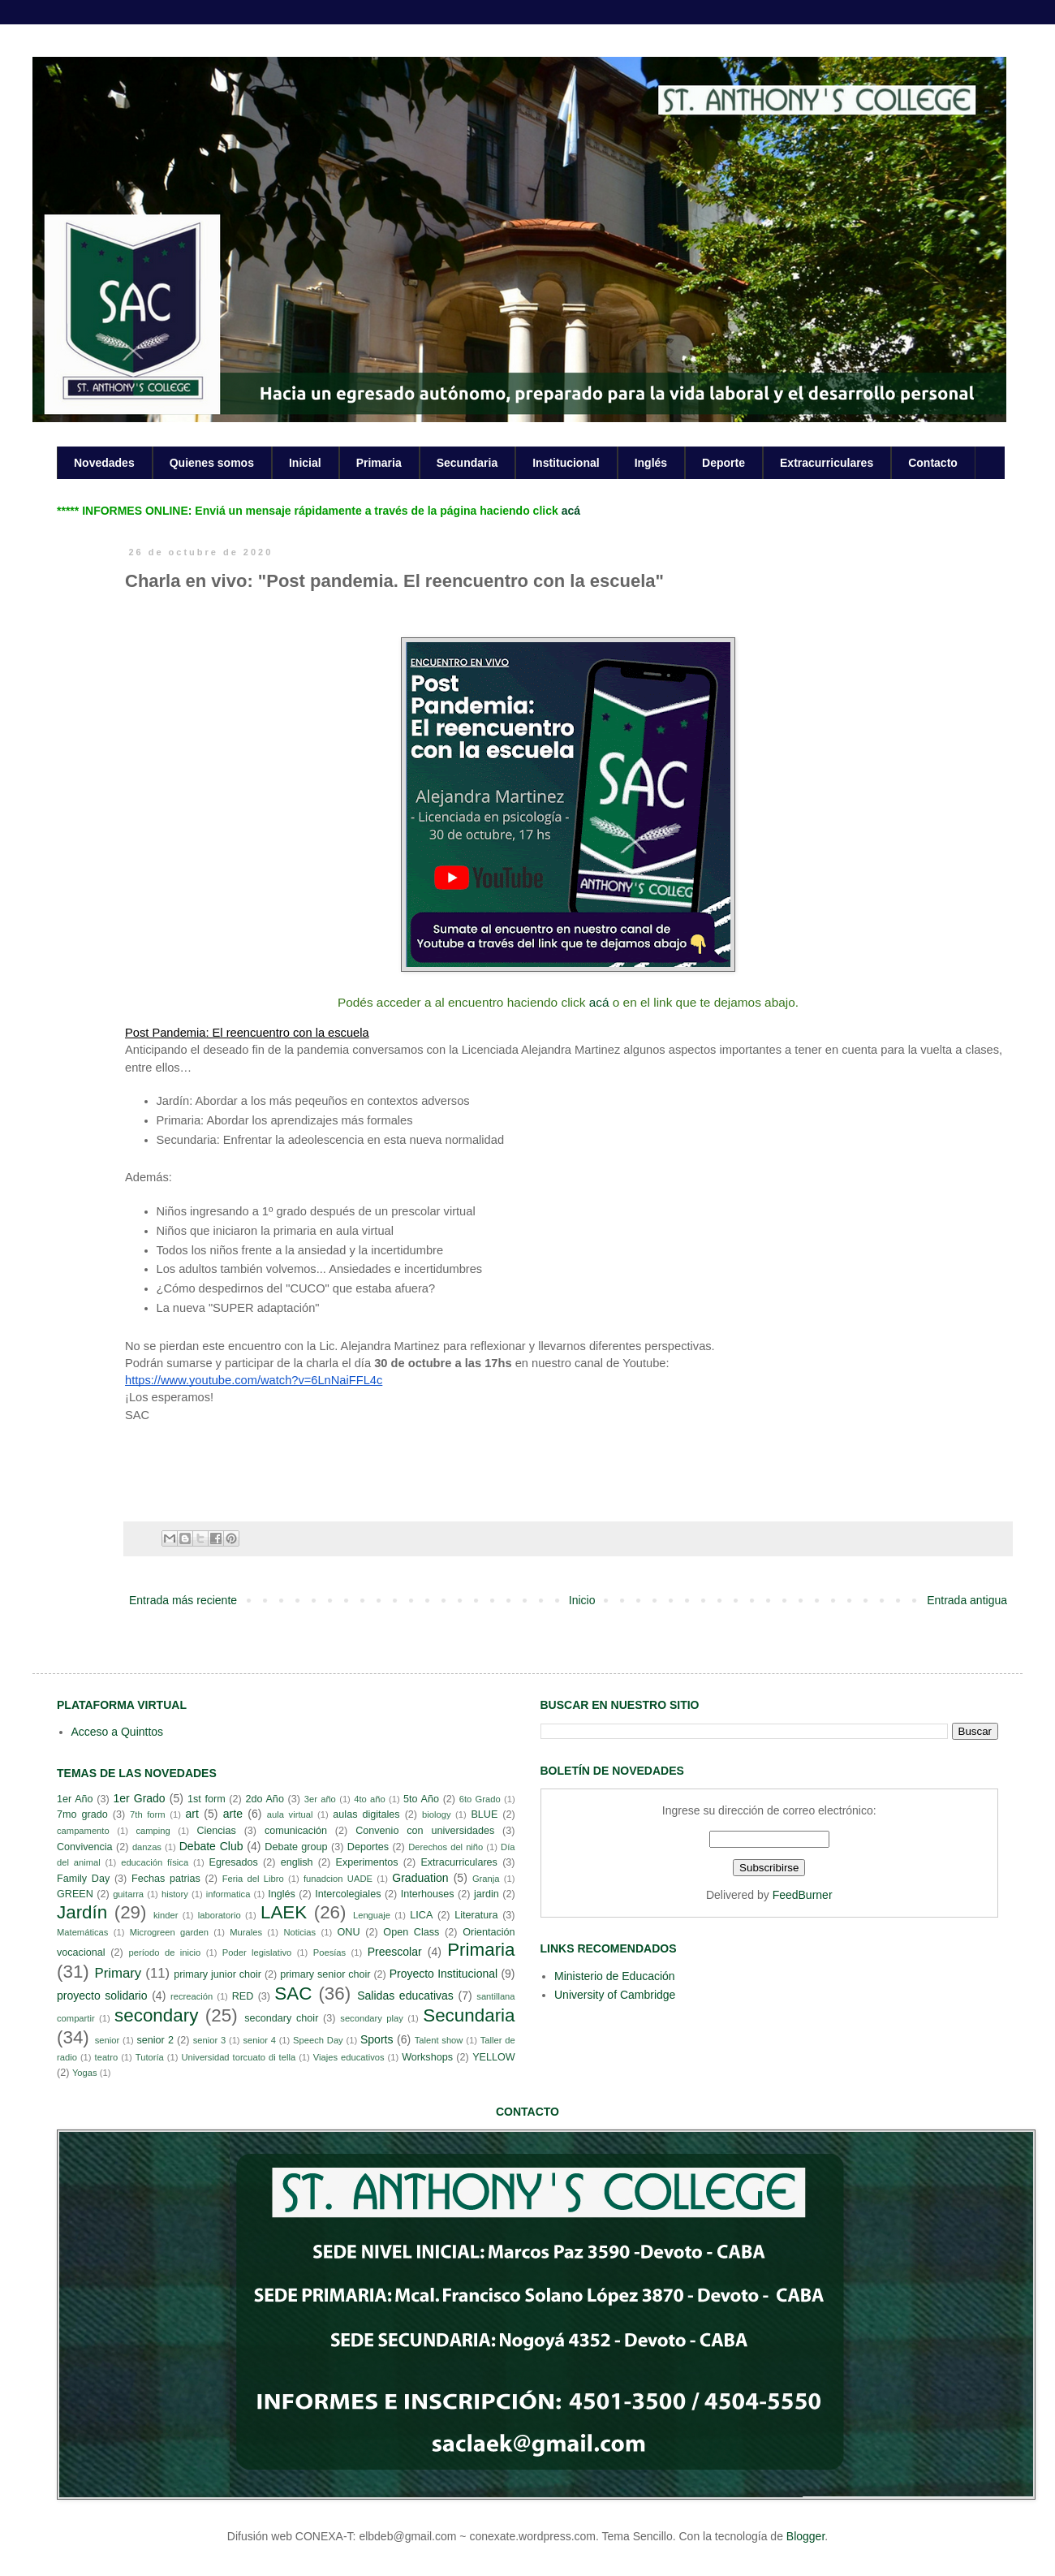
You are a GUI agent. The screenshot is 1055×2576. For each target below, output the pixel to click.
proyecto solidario (102, 1995)
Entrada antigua (967, 1600)
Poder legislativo (256, 1952)
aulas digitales (366, 1814)
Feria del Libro (253, 1878)
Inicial (305, 462)
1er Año (75, 1799)
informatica (228, 1894)
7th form (148, 1814)
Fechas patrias (165, 1878)
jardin (486, 1894)
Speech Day (318, 2040)
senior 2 (154, 2040)
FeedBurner (803, 1894)
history (174, 1894)
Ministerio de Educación (614, 1976)
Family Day (83, 1878)
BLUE (484, 1814)
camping (153, 1831)
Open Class (411, 1932)
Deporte (723, 462)
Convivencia (85, 1847)
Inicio (582, 1600)
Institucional (565, 462)
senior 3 (209, 2040)
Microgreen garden (169, 1932)
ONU (349, 1932)
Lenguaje (371, 1915)
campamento (83, 1831)
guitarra (128, 1894)
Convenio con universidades (424, 1830)
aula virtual (290, 1814)
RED (243, 1996)
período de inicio (165, 1952)
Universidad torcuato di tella (239, 2057)
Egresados (233, 1862)
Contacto (933, 462)
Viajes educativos (349, 2057)
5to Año (421, 1799)
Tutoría (150, 2057)
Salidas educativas (405, 1995)
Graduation (420, 1877)
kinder (165, 1915)
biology (436, 1814)
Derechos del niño (445, 1847)
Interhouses (427, 1894)
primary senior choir (325, 1974)
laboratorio (219, 1915)
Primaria (379, 462)
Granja (486, 1878)
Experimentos (367, 1862)
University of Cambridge (614, 1994)
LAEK (284, 1912)
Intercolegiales (348, 1894)
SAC (293, 1993)
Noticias (299, 1932)
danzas (146, 1847)
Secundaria (467, 462)
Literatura (475, 1915)
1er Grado (139, 1798)
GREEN (75, 1894)
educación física (154, 1862)
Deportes (368, 1847)
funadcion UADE (338, 1878)
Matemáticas (82, 1932)
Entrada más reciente (183, 1600)
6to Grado (480, 1799)
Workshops (427, 2057)
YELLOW (493, 2057)
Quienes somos (212, 462)
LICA (421, 1915)
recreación (191, 1996)
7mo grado (82, 1814)
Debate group (296, 1847)
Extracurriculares (826, 462)
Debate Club (211, 1846)
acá (571, 510)
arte (233, 1813)
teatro (106, 2057)
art (192, 1813)
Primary (117, 1973)
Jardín (82, 1912)
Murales (246, 1932)
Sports (376, 2039)
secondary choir (281, 2018)
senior (107, 2040)
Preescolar (395, 1951)
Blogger (805, 2536)
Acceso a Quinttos (117, 1731)
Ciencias (215, 1830)
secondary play (371, 2018)
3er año (320, 1799)
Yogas (84, 2073)
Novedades (104, 462)
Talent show (439, 2040)
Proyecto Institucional (443, 1973)
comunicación (296, 1830)
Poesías (329, 1952)
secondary (156, 2015)
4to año (369, 1799)
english (297, 1862)
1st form (206, 1799)
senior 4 (259, 2040)
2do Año (264, 1799)
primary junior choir (217, 1974)
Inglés (651, 462)
